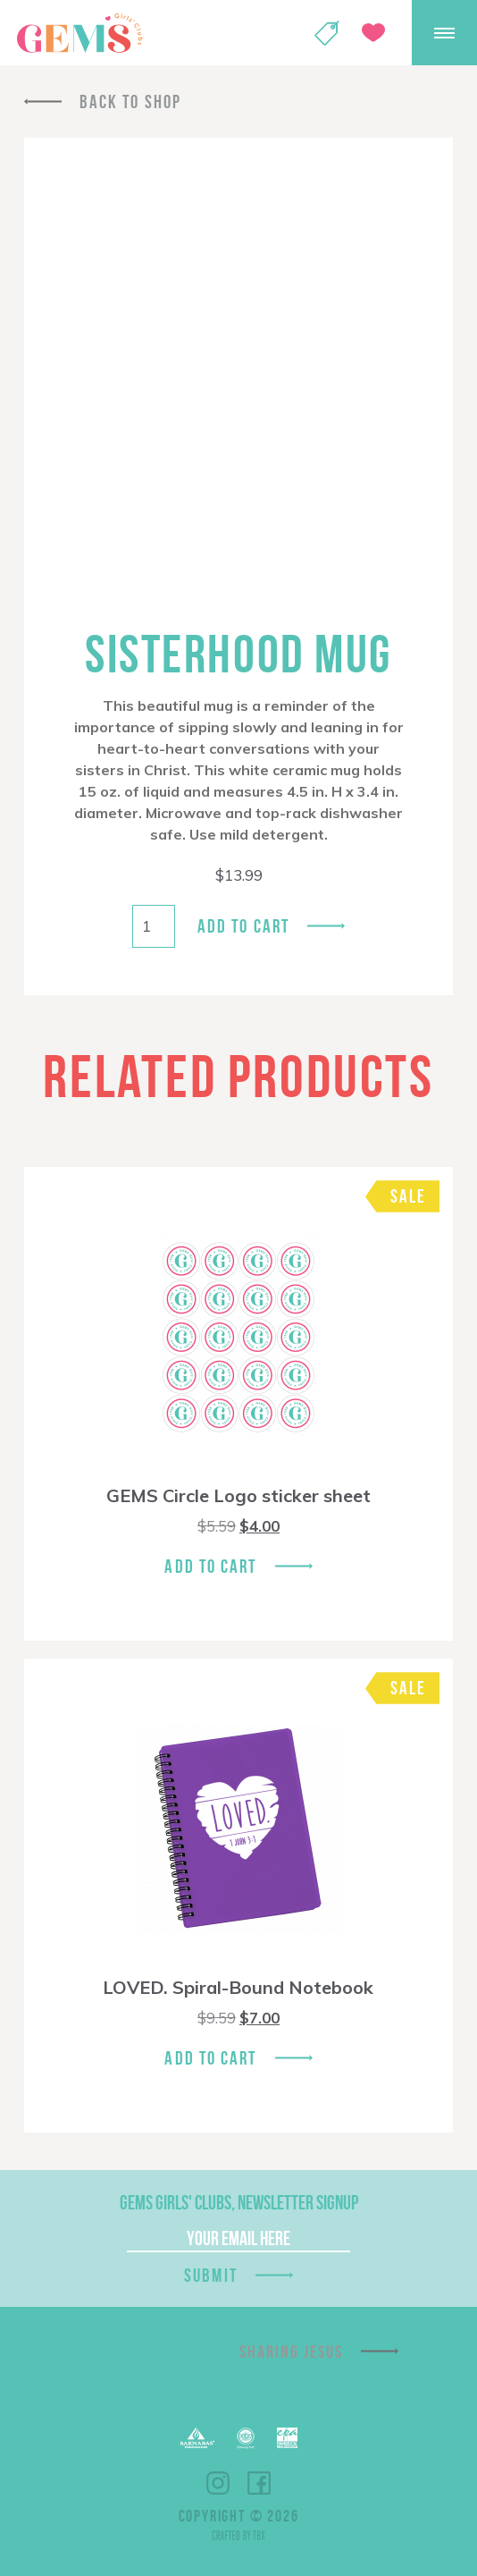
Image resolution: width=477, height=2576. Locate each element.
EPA (287, 2438)
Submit (211, 2275)
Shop (326, 33)
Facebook (259, 2483)
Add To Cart (210, 1566)
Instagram (218, 2483)
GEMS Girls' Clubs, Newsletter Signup (239, 2202)
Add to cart (243, 925)
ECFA (246, 2438)
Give (373, 32)
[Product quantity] (153, 926)
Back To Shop (130, 101)
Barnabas (197, 2438)
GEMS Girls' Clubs (79, 33)
